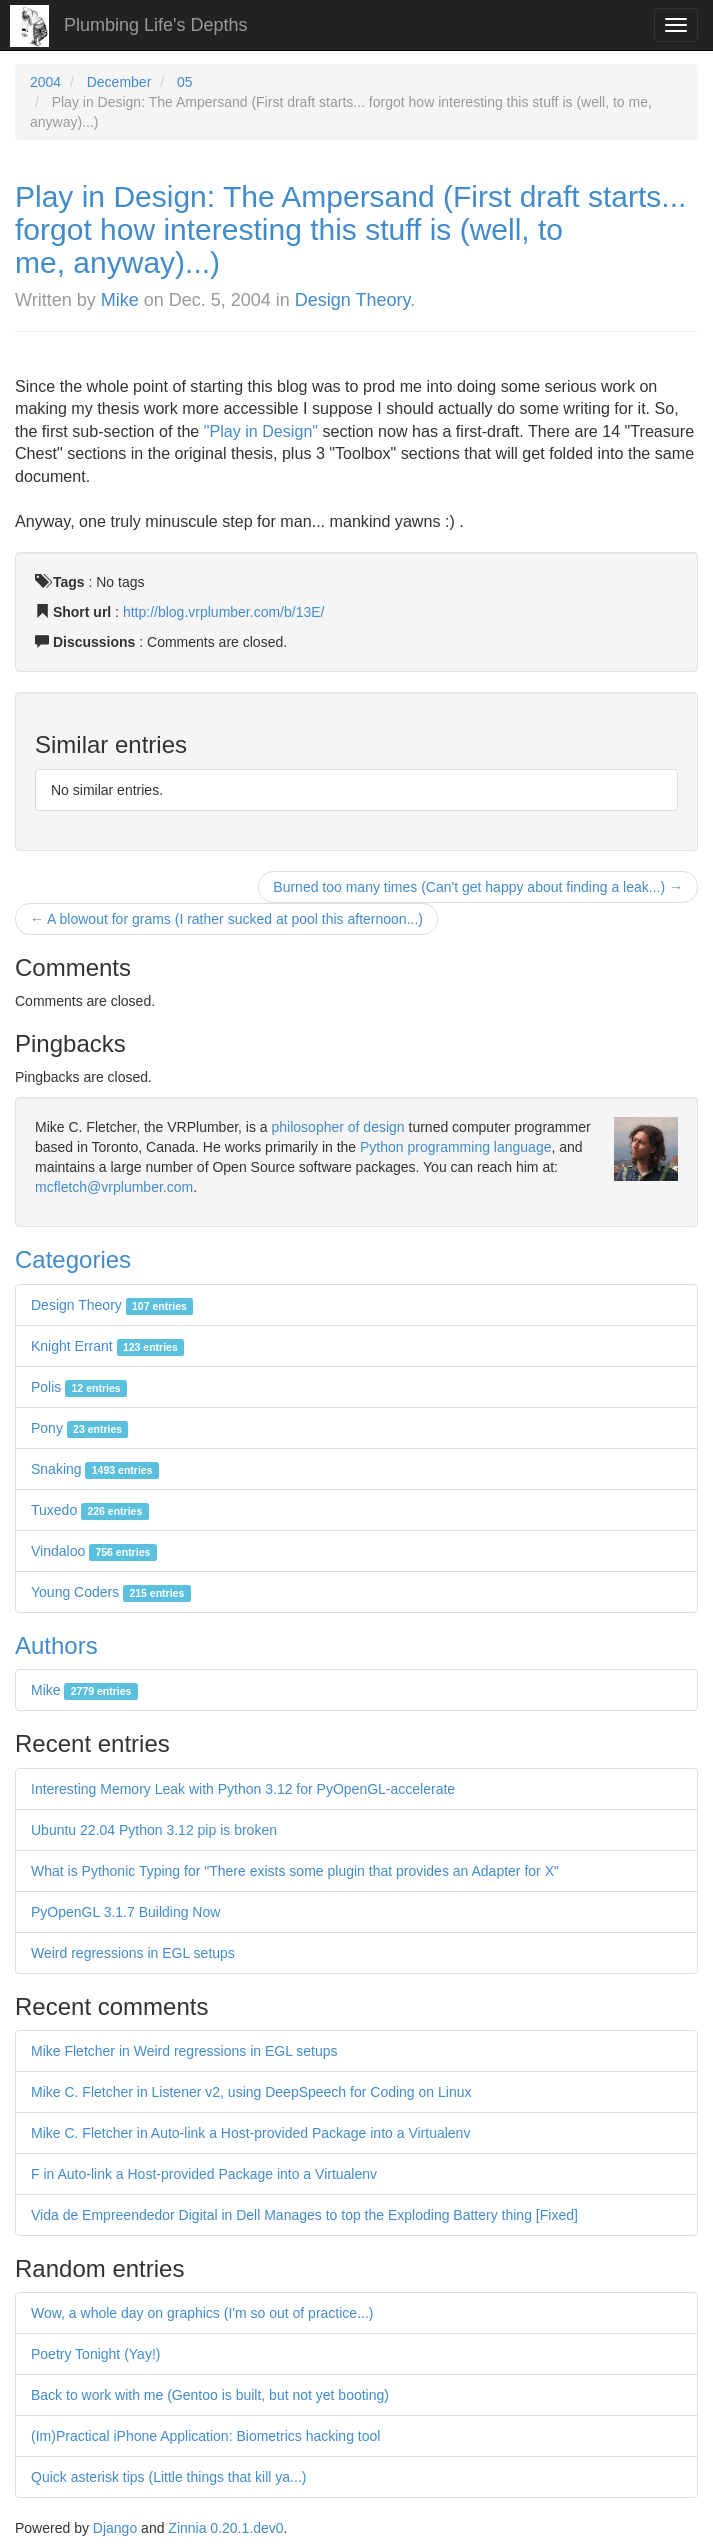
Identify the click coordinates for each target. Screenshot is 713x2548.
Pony (79, 1428)
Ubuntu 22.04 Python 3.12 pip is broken (154, 1830)
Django (115, 2528)
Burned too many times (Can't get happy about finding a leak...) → (478, 887)
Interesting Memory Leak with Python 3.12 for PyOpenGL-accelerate (243, 1789)
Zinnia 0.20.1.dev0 (225, 2528)
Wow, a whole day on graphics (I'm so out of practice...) (202, 2313)
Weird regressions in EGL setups (133, 1953)
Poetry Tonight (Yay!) (95, 2354)
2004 (45, 82)
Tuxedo (90, 1510)
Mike (120, 300)
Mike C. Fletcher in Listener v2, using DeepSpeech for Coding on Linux (251, 2092)
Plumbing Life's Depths (156, 25)
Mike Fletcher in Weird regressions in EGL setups (184, 2051)
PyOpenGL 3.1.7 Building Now (125, 1912)
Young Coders (111, 1592)
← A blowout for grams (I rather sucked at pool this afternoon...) (226, 919)
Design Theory (352, 300)
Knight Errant (107, 1346)
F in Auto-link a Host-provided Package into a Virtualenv (204, 2174)
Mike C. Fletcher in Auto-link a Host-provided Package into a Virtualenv (250, 2133)
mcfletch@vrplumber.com (114, 1187)
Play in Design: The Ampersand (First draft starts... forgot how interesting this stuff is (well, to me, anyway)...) (350, 229)
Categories (73, 1259)
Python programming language (455, 1147)
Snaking (95, 1469)
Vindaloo (94, 1551)
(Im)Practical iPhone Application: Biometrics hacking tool (205, 2436)
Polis (79, 1387)
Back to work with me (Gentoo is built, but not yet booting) (210, 2395)
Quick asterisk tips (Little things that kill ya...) (168, 2477)
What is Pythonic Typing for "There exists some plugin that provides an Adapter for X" (295, 1871)
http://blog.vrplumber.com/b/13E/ (224, 612)
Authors (56, 1645)
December (119, 82)
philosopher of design (338, 1127)
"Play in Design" (261, 431)
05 (185, 82)
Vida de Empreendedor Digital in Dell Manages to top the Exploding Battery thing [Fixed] (304, 2215)
